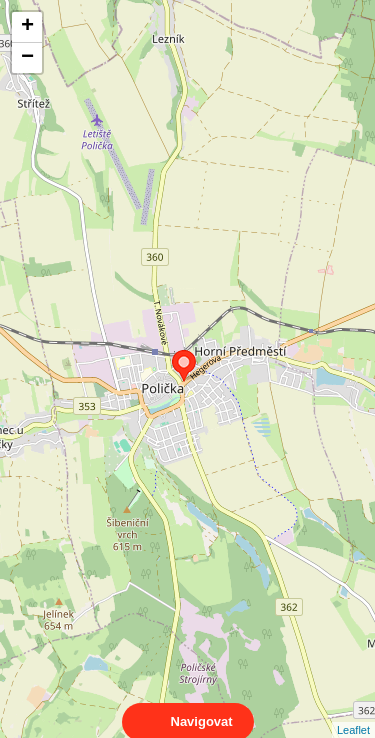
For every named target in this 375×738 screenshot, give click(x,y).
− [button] (27, 58)
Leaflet (353, 712)
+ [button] (27, 27)
